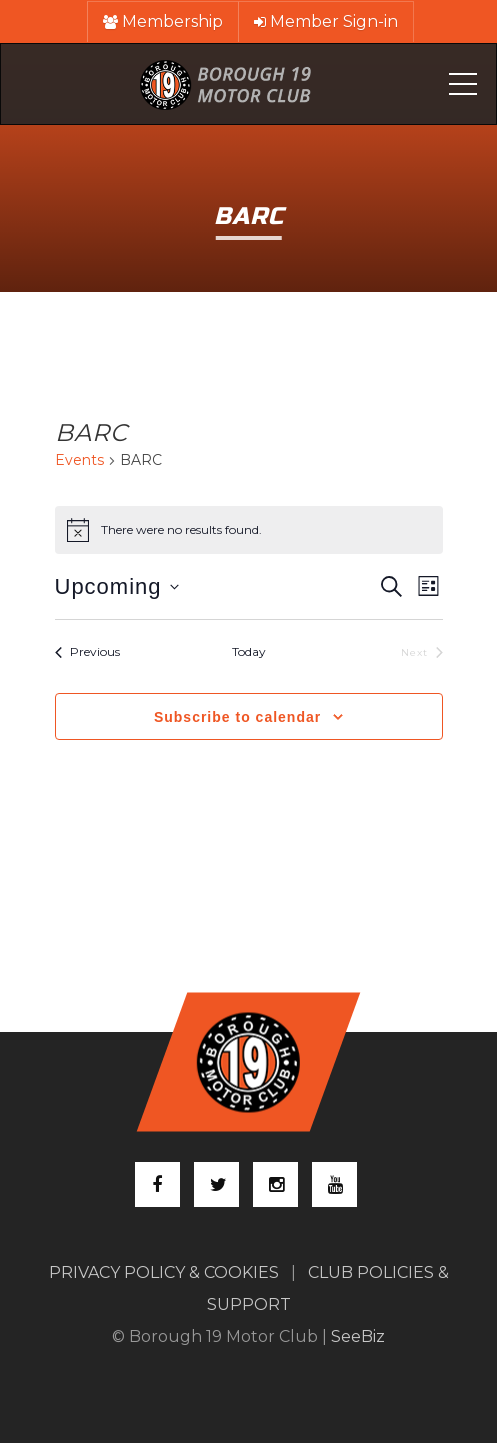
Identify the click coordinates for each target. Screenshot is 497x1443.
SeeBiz (358, 1336)
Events (79, 460)
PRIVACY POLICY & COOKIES (164, 1272)
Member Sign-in (326, 21)
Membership (163, 21)
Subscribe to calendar (237, 717)
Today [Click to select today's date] (249, 651)
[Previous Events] (87, 652)
